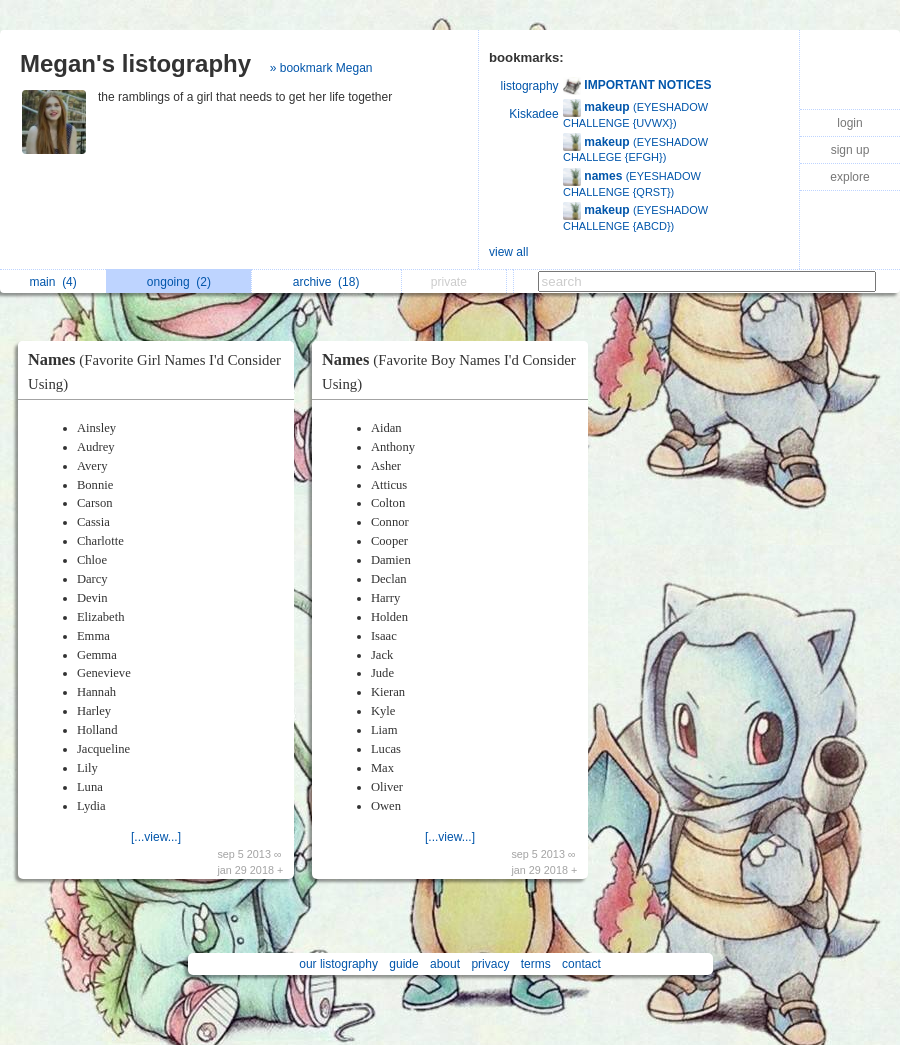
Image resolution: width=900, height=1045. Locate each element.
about (445, 964)
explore (849, 177)
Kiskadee (533, 114)
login (849, 123)
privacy (490, 964)
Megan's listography (135, 63)
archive (326, 282)
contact (581, 964)
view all (508, 252)
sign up (850, 150)
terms (536, 964)
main (52, 282)
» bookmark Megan (321, 68)
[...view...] (156, 837)
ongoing (179, 282)
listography (530, 86)
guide (403, 964)
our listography (338, 964)
